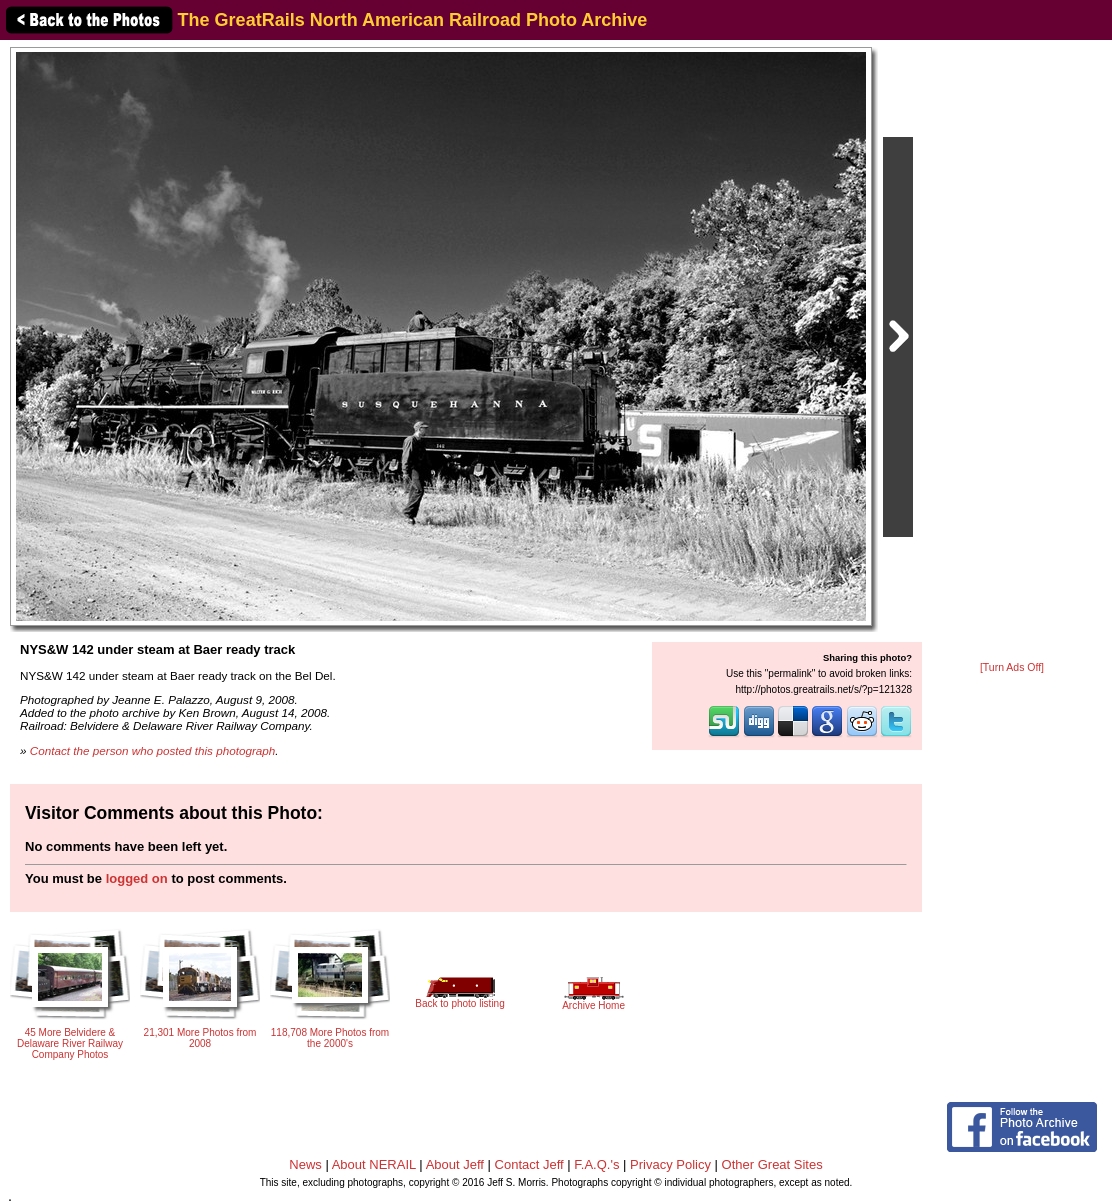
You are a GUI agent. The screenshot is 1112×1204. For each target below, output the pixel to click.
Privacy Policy (670, 1164)
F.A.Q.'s (596, 1164)
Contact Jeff (529, 1164)
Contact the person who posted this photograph (153, 750)
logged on (137, 878)
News (305, 1164)
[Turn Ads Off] (1012, 667)
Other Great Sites (772, 1164)
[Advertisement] (1012, 352)
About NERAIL (374, 1164)
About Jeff (455, 1164)
